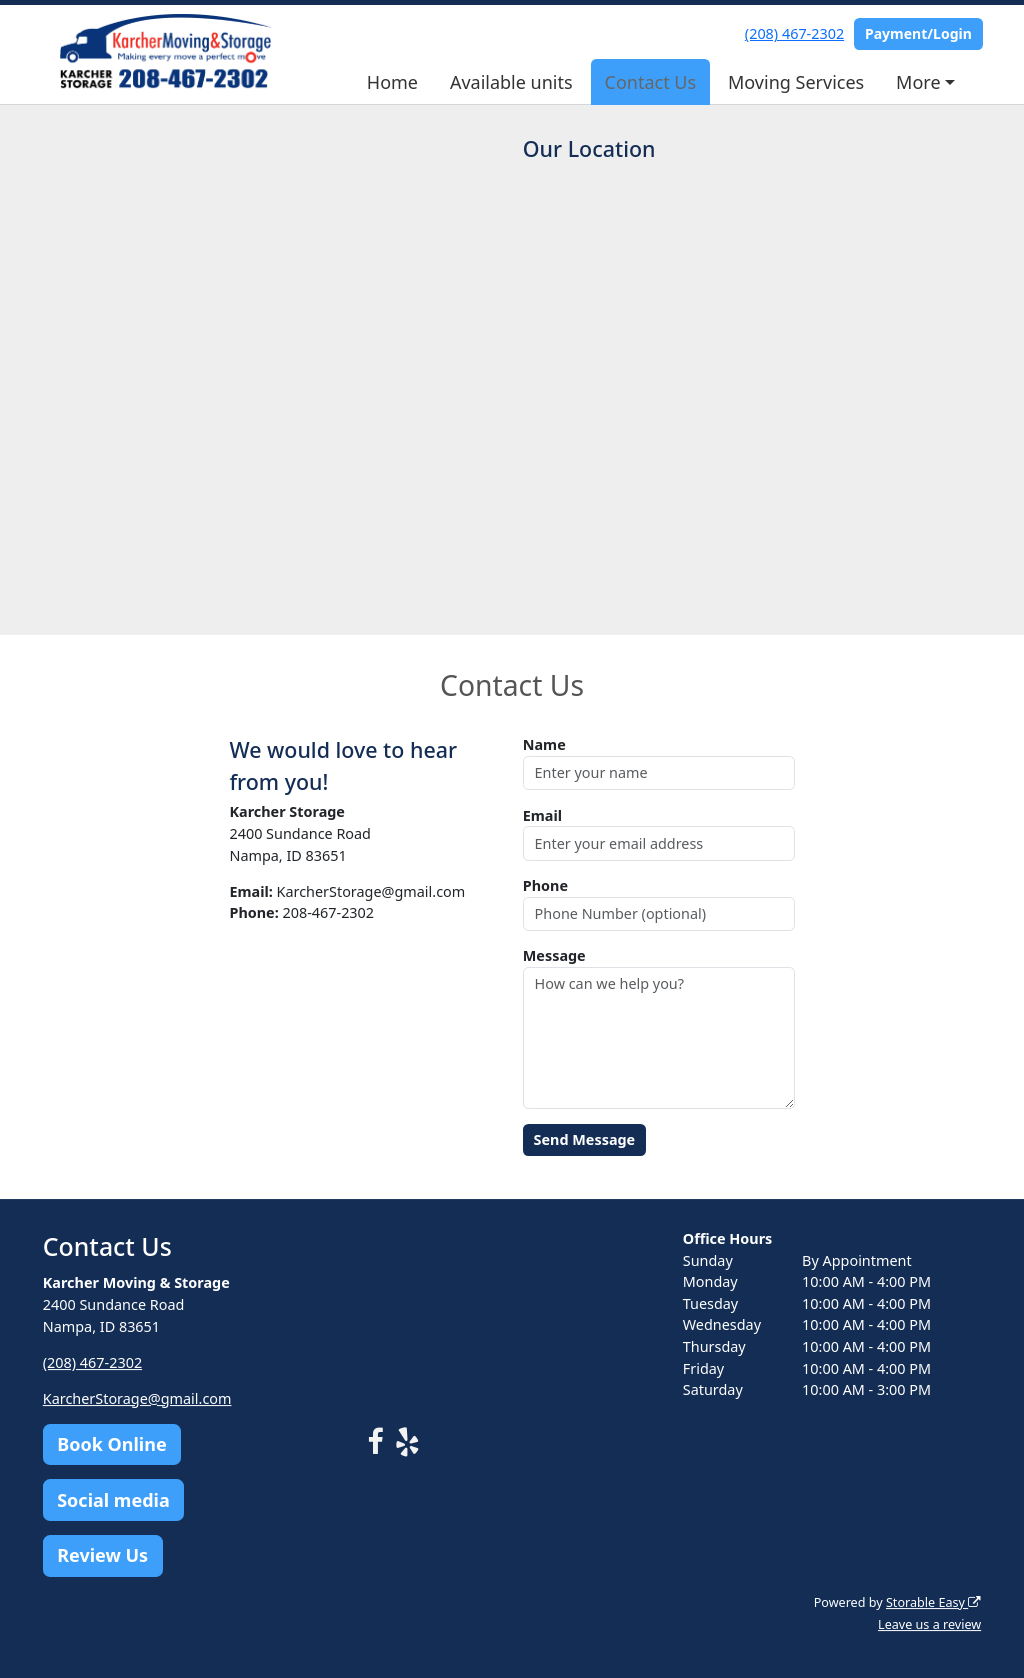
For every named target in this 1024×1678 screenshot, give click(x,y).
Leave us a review (929, 1624)
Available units (511, 82)
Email (542, 815)
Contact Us (651, 82)
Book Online (111, 1444)
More (918, 82)
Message (554, 955)
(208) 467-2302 (794, 33)
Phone (545, 885)
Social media (113, 1500)
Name (544, 744)
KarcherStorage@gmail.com (137, 1398)
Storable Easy (933, 1602)
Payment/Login (918, 33)
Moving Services (796, 82)
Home (392, 82)
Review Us (102, 1555)
